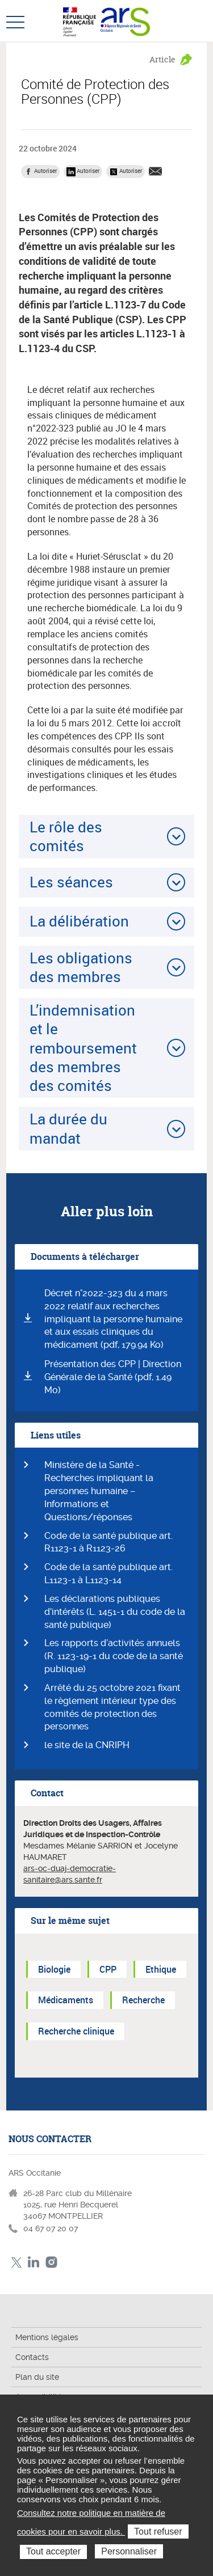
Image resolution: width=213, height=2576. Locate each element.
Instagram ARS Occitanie (51, 2262)
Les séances (71, 881)
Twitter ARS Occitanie (16, 2262)
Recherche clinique (76, 2031)
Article (162, 59)
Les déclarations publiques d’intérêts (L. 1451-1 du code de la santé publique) (114, 1611)
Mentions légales (46, 2337)
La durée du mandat (68, 1128)
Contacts (32, 2357)
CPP (107, 1969)
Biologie (54, 1969)
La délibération (79, 920)
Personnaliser (129, 2551)
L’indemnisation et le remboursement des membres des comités (83, 1047)
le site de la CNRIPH (87, 1745)
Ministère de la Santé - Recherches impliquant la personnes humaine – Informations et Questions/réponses (98, 1491)
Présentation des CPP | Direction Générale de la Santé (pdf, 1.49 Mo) (112, 1377)
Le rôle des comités (66, 836)
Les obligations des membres (81, 967)
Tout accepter (53, 2551)
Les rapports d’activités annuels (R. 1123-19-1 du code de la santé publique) (113, 1656)
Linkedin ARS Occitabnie (33, 2262)
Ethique (160, 1969)
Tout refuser (158, 2531)
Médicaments (65, 2000)
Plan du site (37, 2377)
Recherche (143, 2000)
